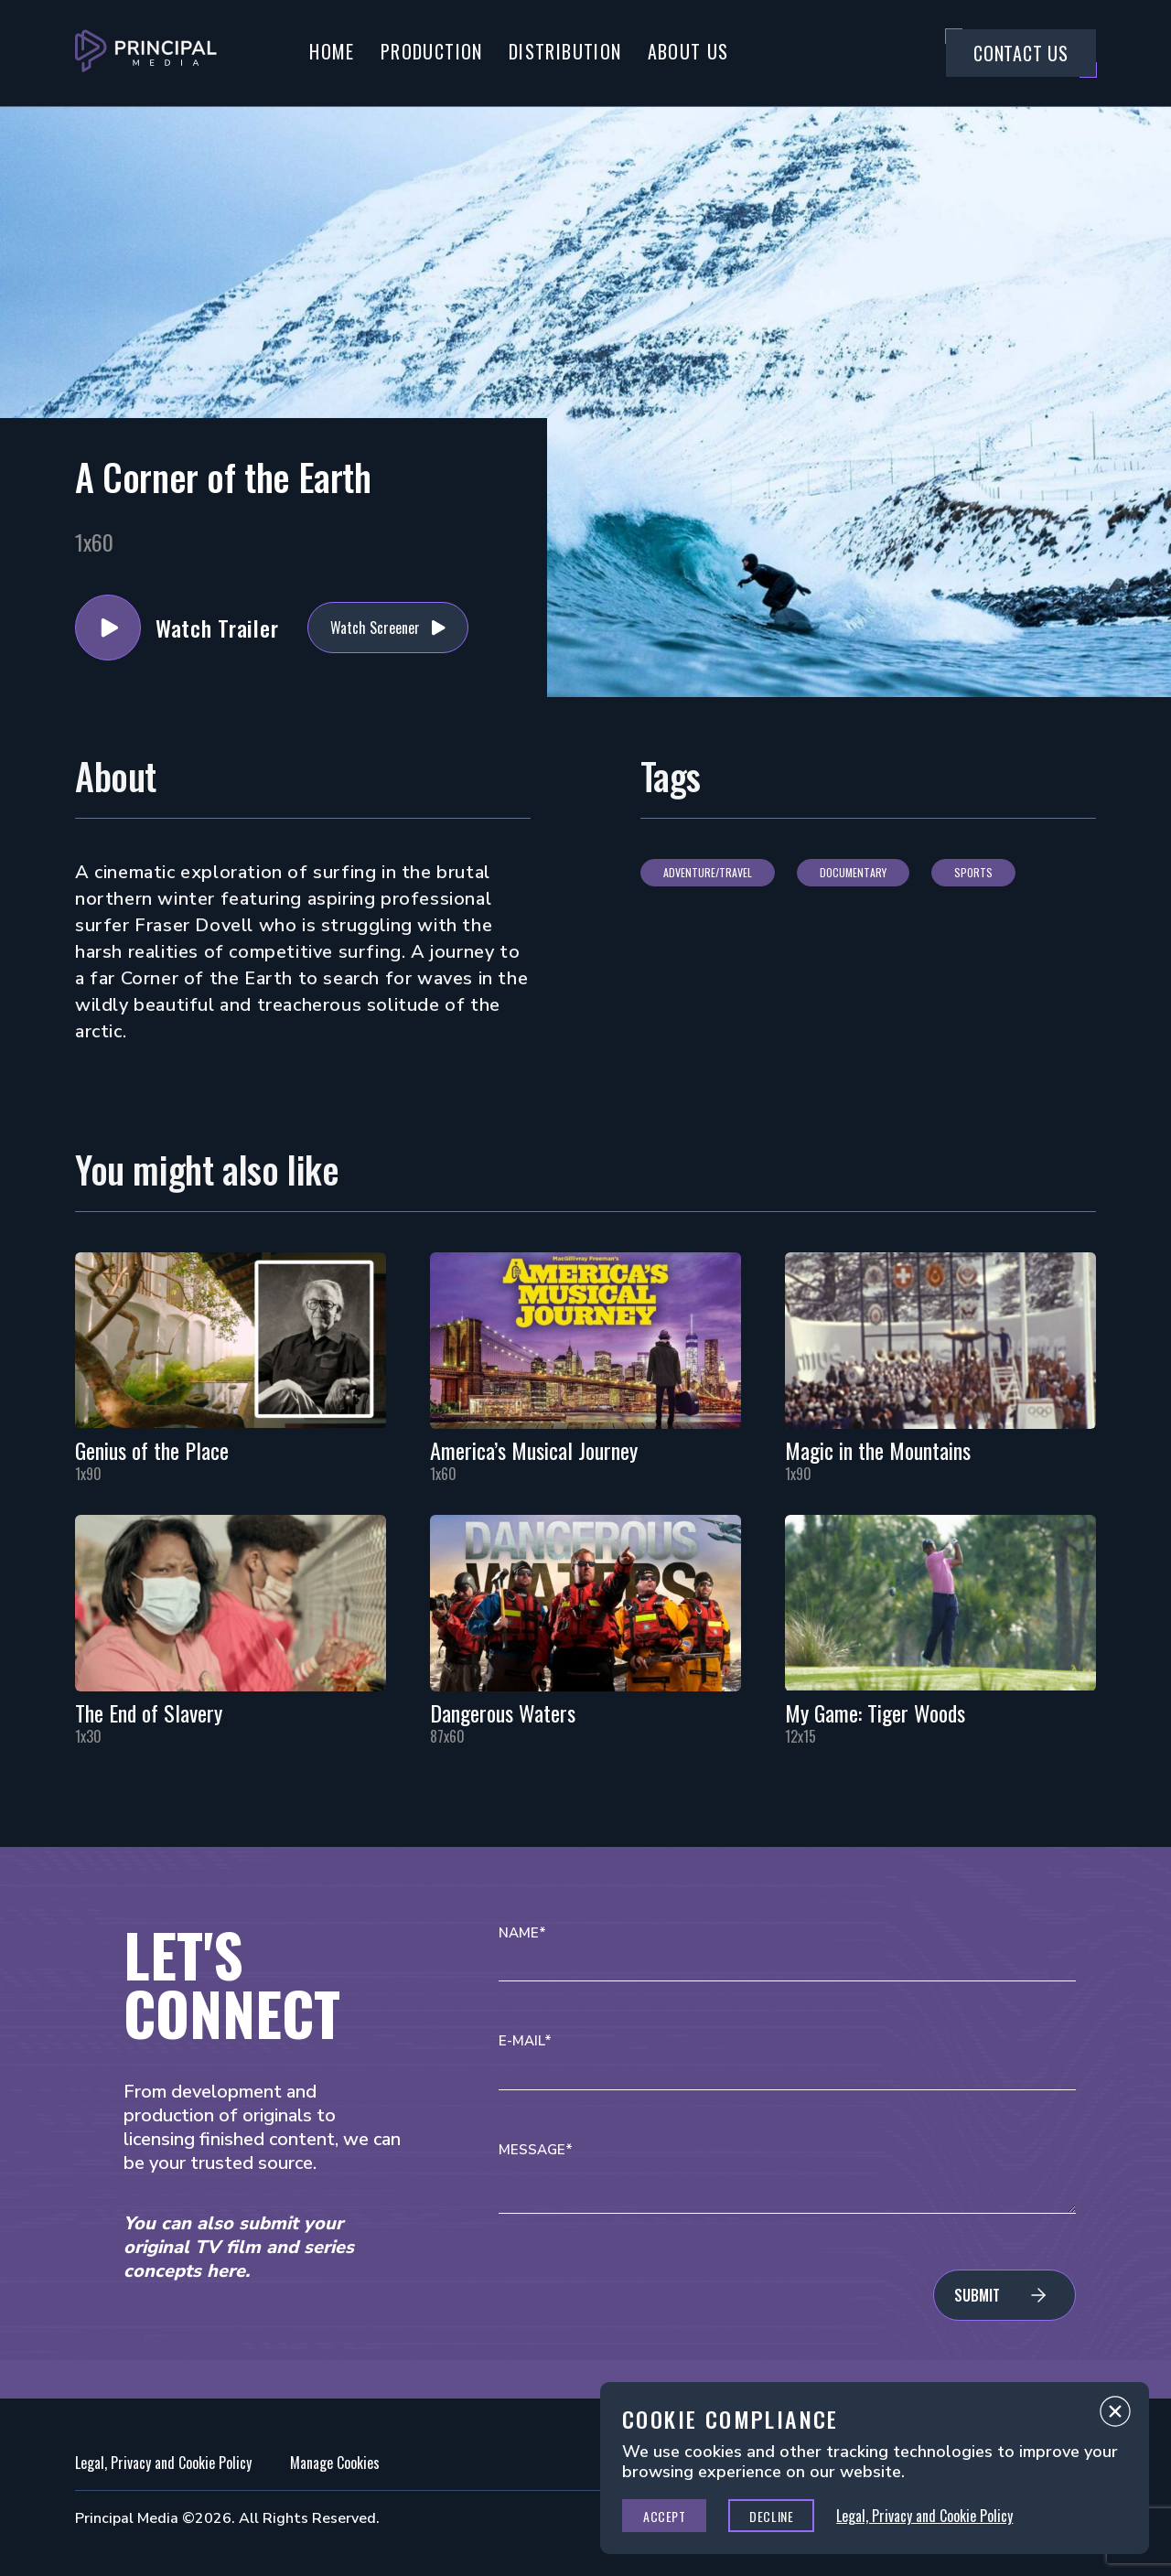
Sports (973, 872)
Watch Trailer (108, 627)
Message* (536, 2150)
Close (1115, 2416)
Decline (771, 2516)
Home (332, 51)
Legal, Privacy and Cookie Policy (163, 2463)
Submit (977, 2295)
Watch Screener (375, 628)
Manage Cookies (335, 2463)
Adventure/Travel (707, 872)
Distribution (565, 51)
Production (432, 51)
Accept (664, 2516)
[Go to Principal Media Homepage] (146, 53)
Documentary (853, 872)
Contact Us (1021, 53)
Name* (522, 1933)
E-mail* (525, 2041)
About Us (688, 51)
